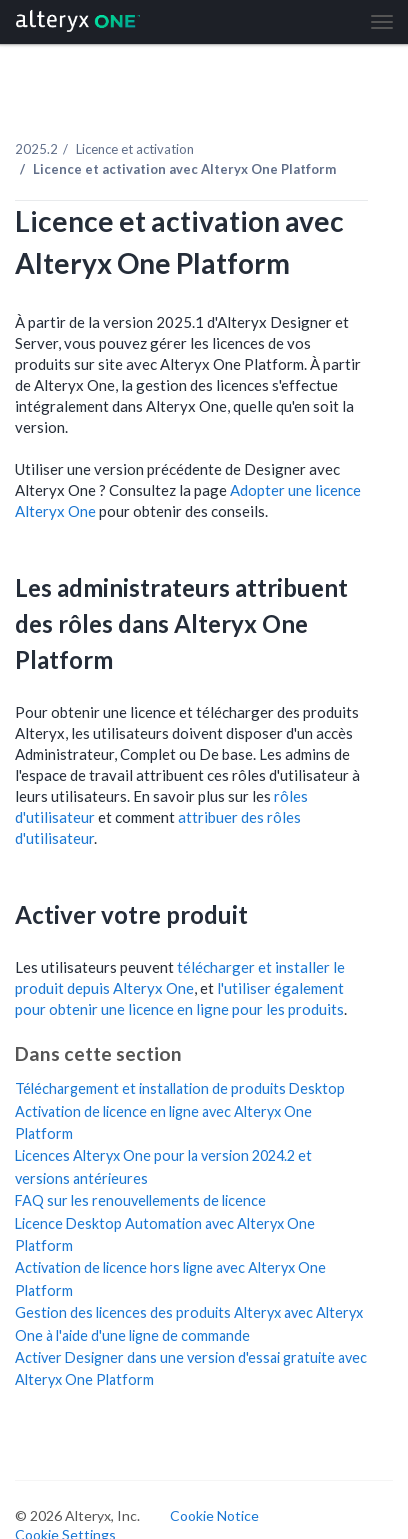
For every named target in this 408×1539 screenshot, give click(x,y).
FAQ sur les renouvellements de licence (140, 1200)
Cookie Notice (214, 1515)
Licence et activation (135, 149)
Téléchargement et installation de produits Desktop (180, 1088)
